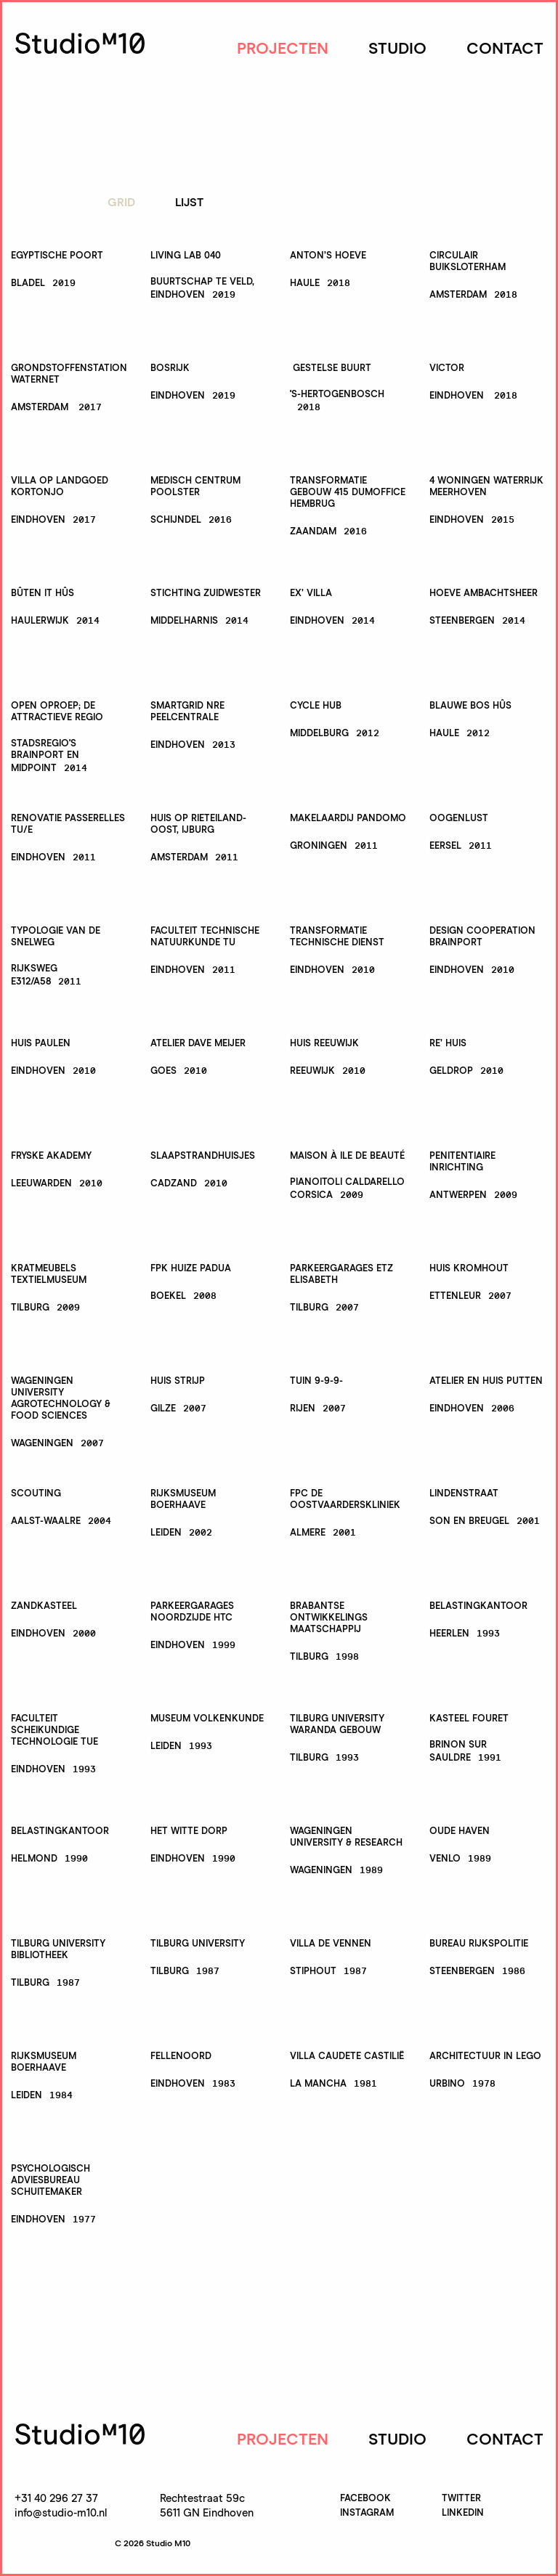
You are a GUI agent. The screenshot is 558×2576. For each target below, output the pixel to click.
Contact (504, 49)
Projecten (282, 49)
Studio (397, 49)
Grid (121, 202)
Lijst (189, 202)
